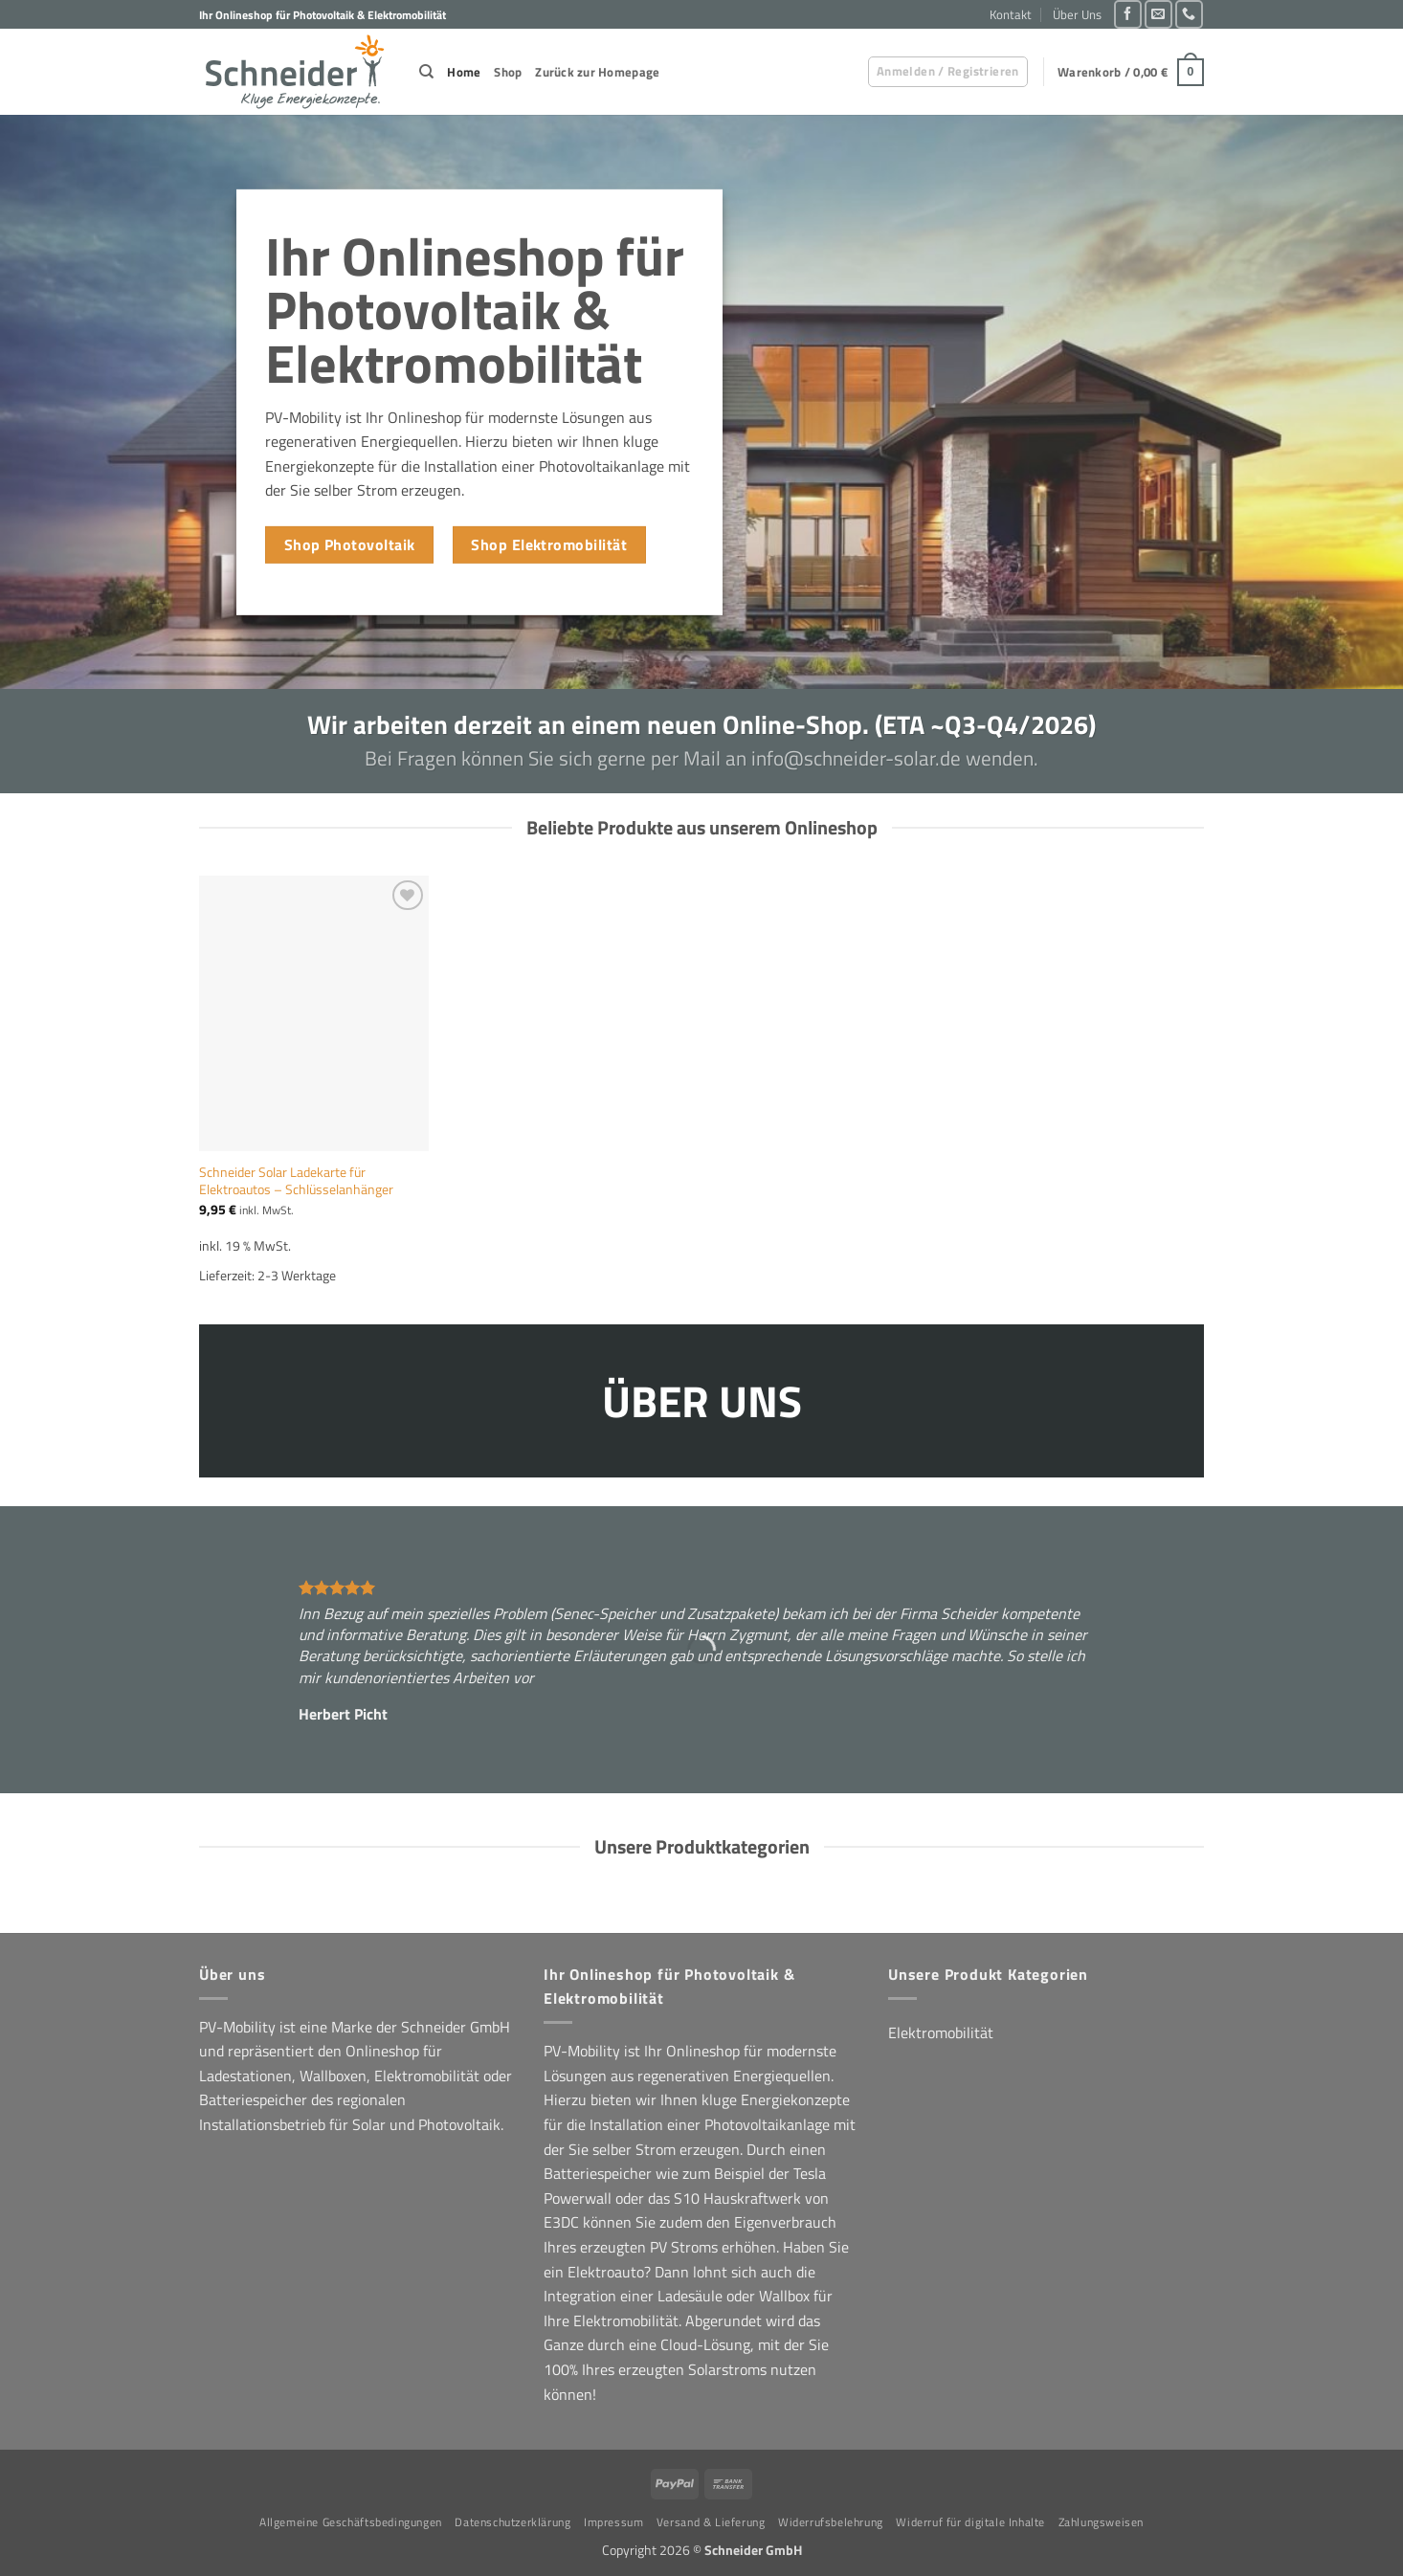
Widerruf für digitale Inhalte (970, 2522)
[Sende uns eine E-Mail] (1158, 14)
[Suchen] (426, 72)
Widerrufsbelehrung (830, 2522)
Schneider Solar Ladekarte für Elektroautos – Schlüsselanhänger (296, 1181)
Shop (508, 71)
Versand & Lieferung (711, 2522)
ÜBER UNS (702, 1399)
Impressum (614, 2522)
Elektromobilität (940, 2032)
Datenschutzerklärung (512, 2522)
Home (463, 71)
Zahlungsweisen (1101, 2522)
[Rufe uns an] (1189, 14)
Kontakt (1011, 14)
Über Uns (1077, 14)
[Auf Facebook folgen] (1128, 14)
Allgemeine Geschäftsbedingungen (350, 2522)
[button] (948, 71)
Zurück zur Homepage (597, 71)
